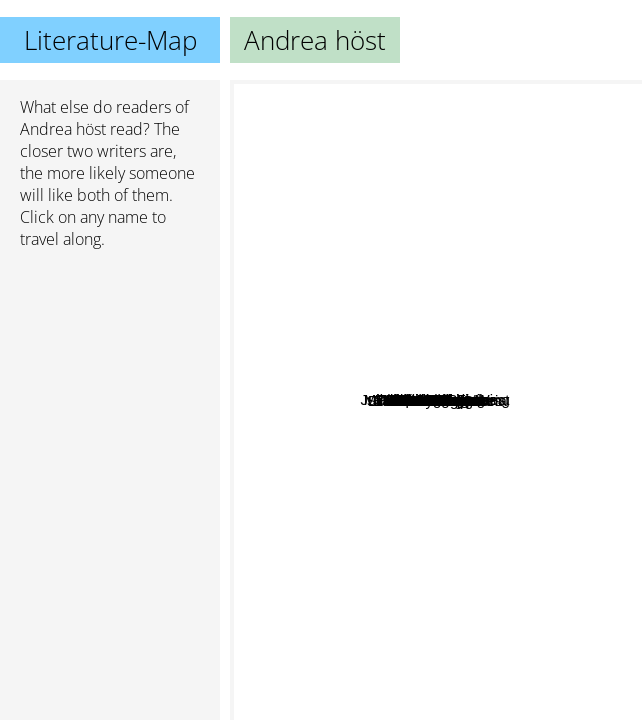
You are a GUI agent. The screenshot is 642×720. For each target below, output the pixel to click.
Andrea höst (63, 129)
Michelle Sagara (519, 415)
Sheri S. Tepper (289, 383)
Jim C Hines (432, 232)
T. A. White (429, 173)
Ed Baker (443, 586)
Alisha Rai (391, 196)
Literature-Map (110, 40)
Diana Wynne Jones (343, 648)
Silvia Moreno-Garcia (546, 524)
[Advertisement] (110, 371)
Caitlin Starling (533, 368)
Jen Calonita (330, 432)
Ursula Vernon (478, 465)
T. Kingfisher (514, 502)
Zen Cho (420, 492)
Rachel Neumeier (395, 273)
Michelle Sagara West (535, 397)
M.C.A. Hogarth (437, 407)
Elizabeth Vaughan (417, 553)
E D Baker (421, 214)
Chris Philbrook (463, 331)
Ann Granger (316, 350)
